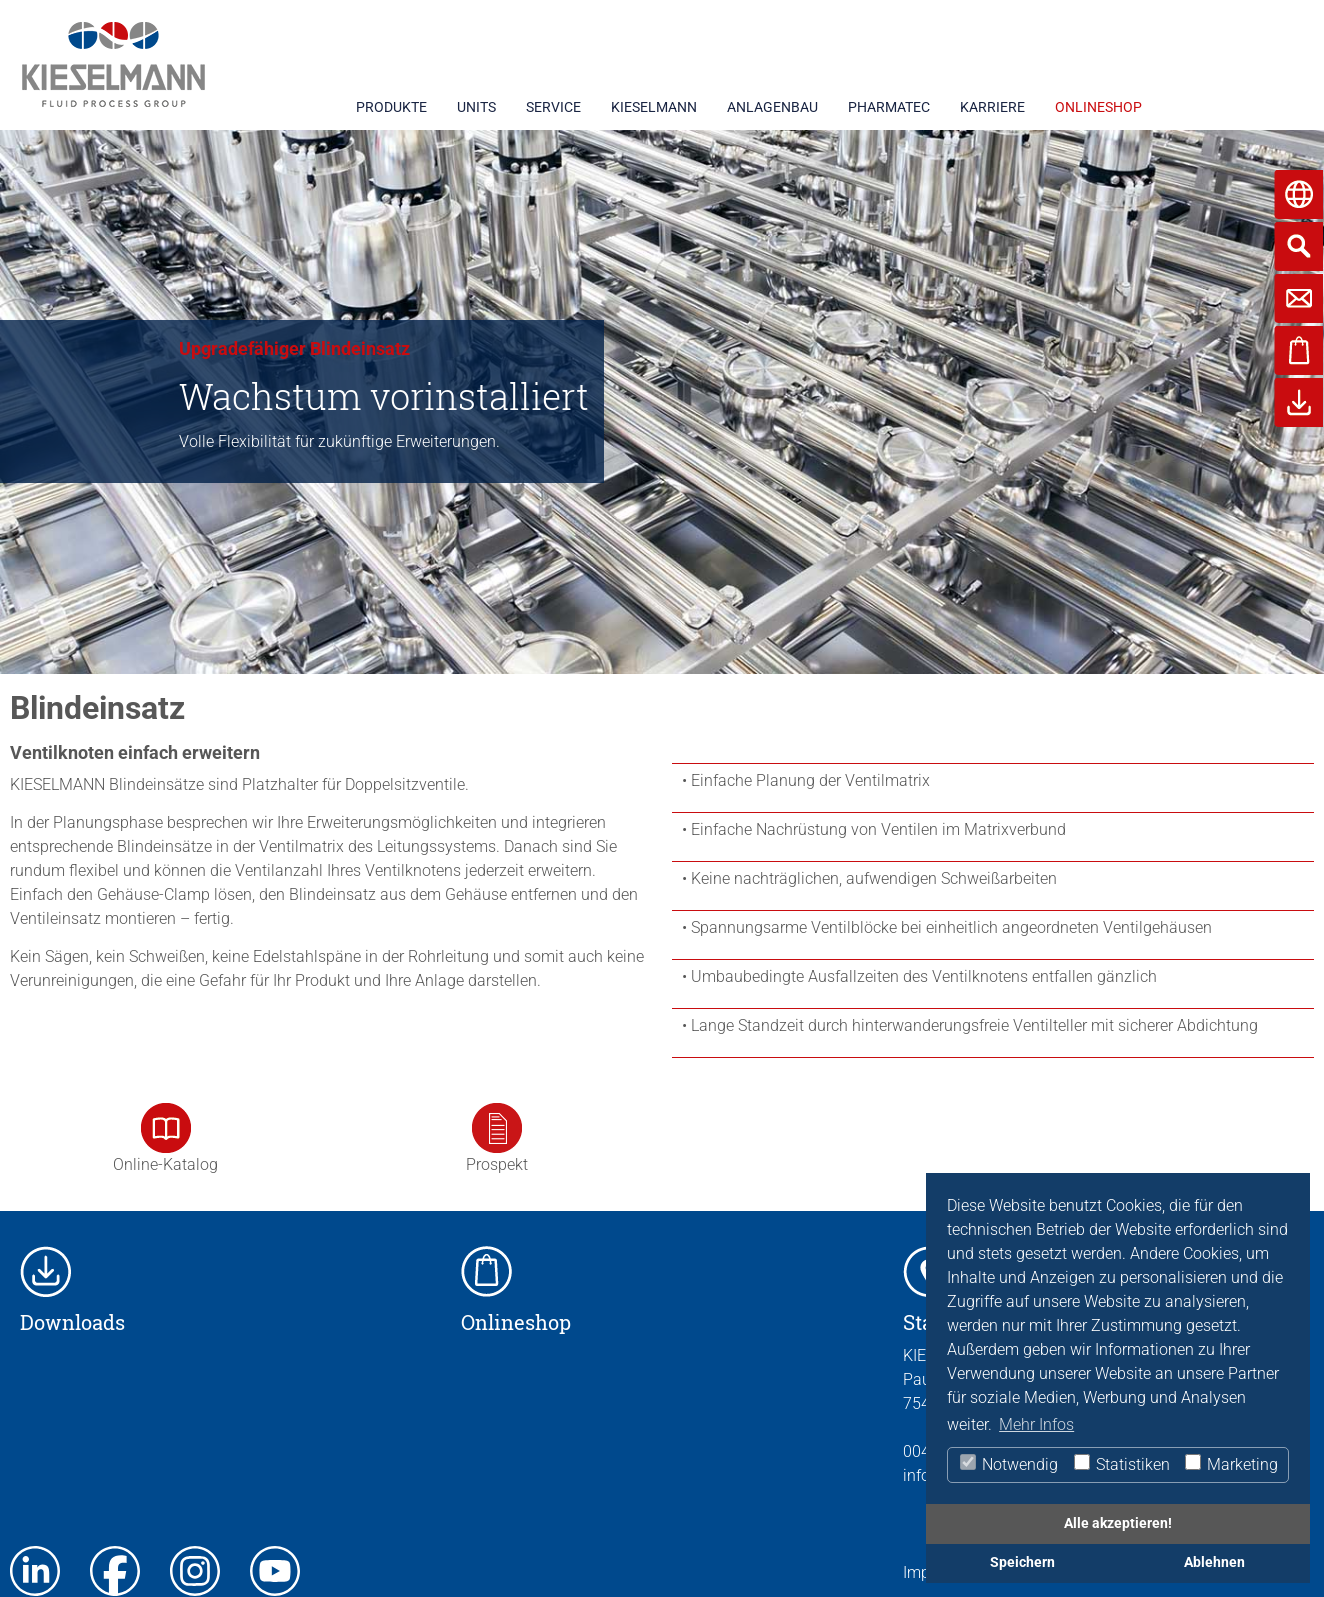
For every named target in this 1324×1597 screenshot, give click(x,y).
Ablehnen (1214, 1562)
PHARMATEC (889, 107)
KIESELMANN (654, 107)
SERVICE (553, 107)
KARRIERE (992, 107)
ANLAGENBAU (772, 107)
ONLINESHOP (1098, 107)
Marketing (1230, 1464)
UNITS (476, 107)
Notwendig (1008, 1464)
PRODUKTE (391, 107)
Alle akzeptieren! (1118, 1523)
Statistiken (1121, 1464)
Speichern (1022, 1562)
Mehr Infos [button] (1036, 1424)
